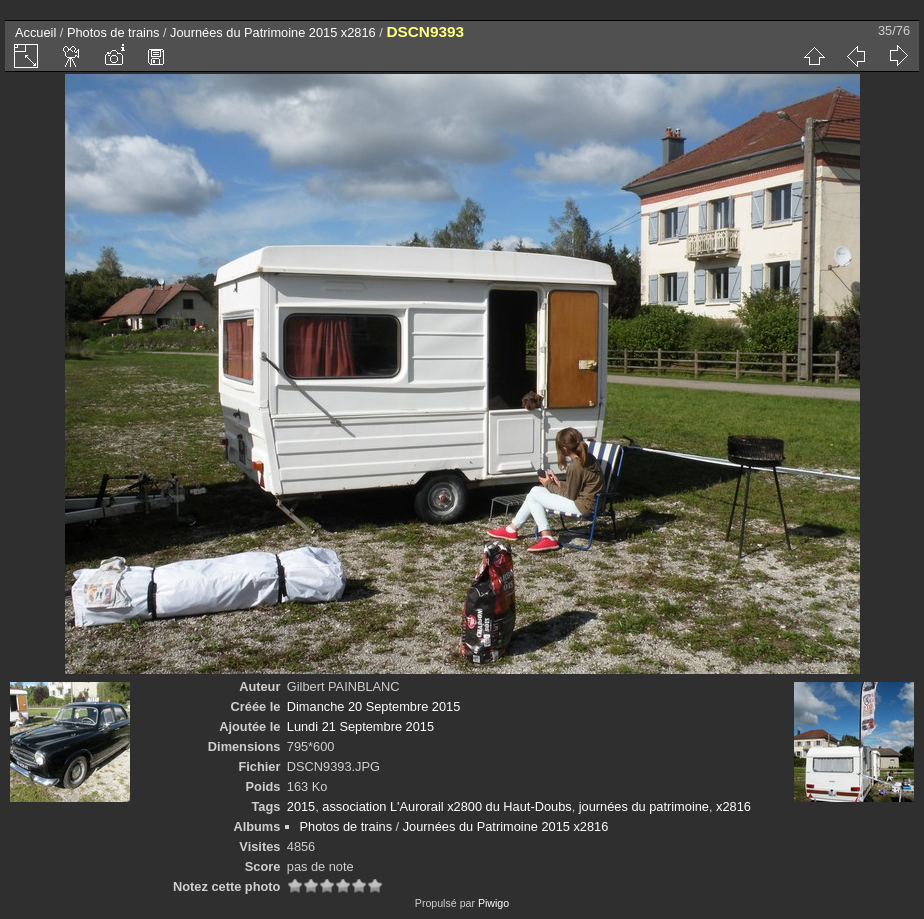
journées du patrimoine (644, 806)
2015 (301, 806)
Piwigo (493, 903)
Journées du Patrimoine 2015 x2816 (273, 32)
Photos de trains (113, 32)
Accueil (35, 32)
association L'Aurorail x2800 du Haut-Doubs (446, 806)
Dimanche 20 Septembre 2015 (374, 706)
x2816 (733, 806)
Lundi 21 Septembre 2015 (360, 726)
